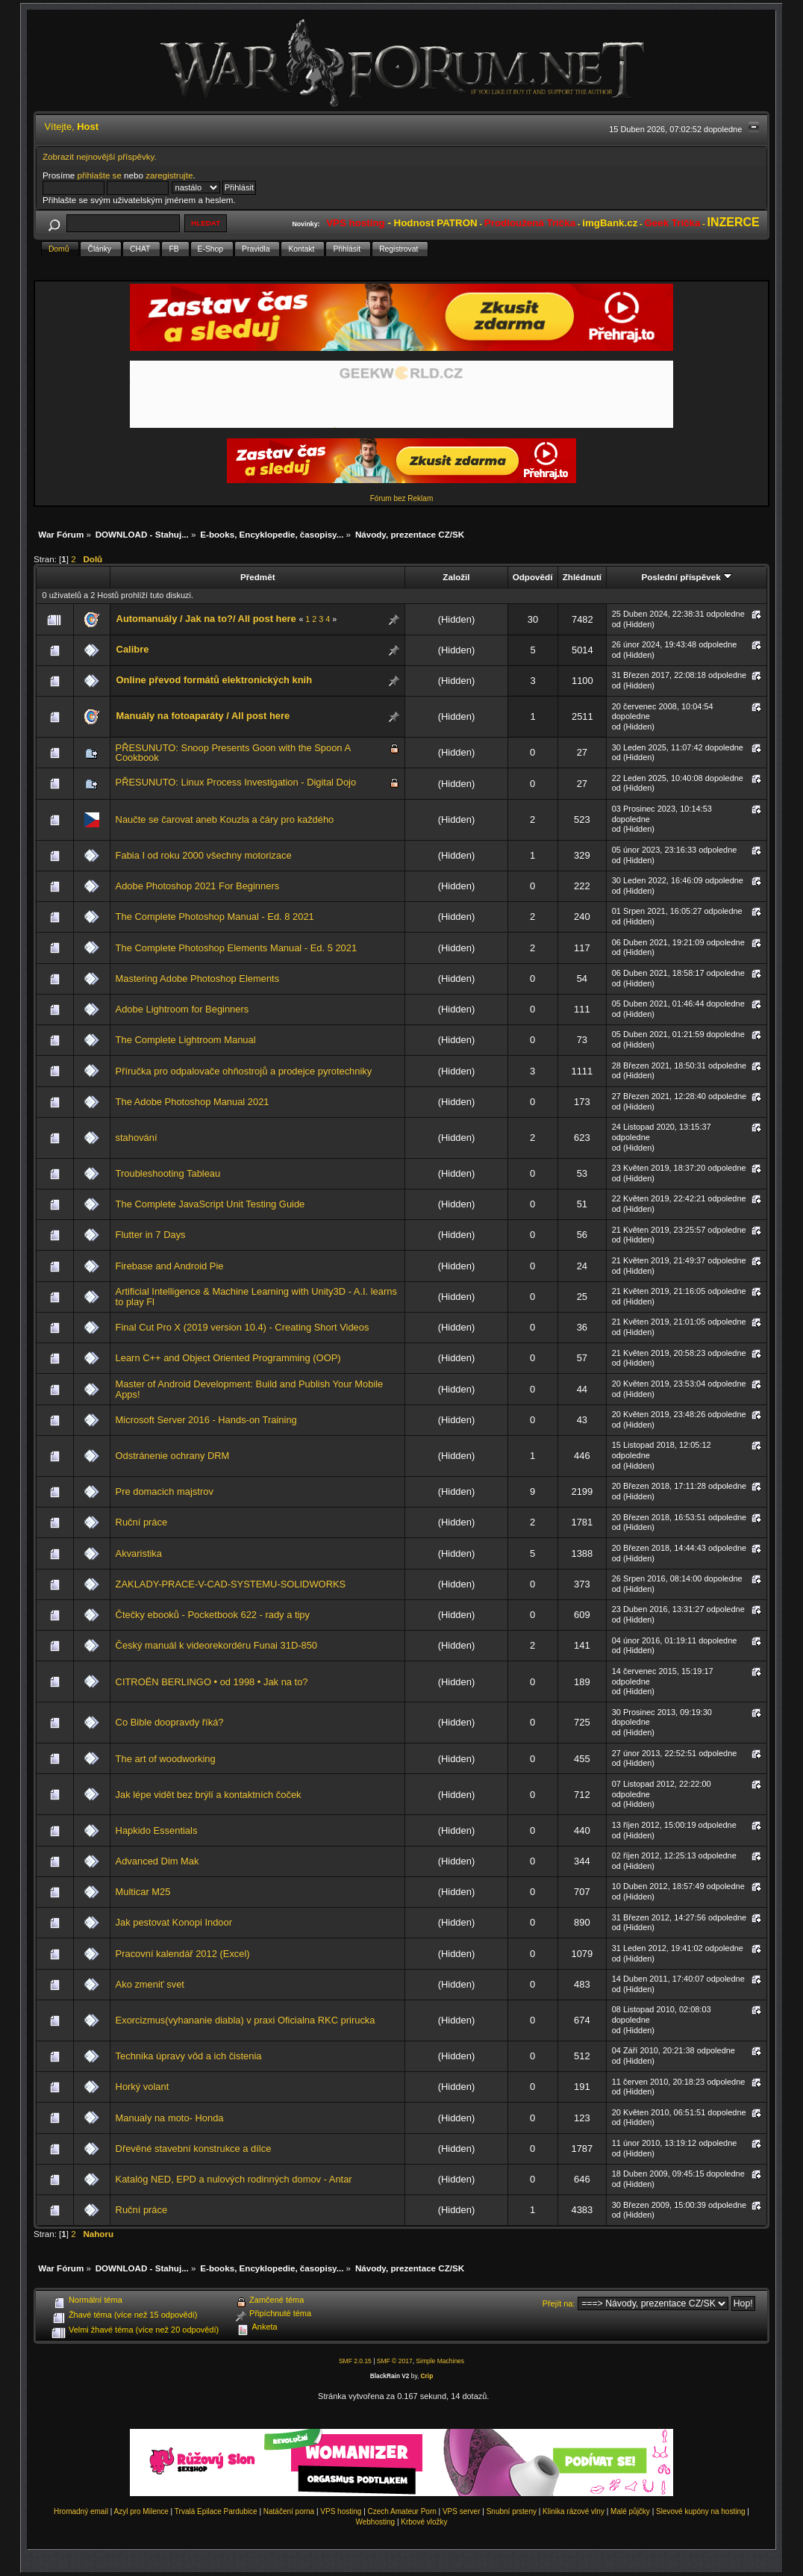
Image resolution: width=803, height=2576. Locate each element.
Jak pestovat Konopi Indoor (174, 1922)
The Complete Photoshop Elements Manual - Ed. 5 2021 (236, 947)
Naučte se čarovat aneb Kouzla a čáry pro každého (225, 819)
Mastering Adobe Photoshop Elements (198, 978)
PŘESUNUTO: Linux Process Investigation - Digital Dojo (236, 782)
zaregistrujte (169, 175)
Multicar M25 (143, 1891)
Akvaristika (139, 1553)
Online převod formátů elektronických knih (214, 679)
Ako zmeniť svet (150, 1984)
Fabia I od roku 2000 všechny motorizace (204, 855)
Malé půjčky (630, 2511)
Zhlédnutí (582, 577)
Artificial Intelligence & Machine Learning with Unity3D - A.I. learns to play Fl (256, 1296)
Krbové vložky (424, 2522)
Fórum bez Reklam (401, 498)
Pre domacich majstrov (164, 1491)
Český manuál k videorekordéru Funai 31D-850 (216, 1645)
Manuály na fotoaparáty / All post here (203, 715)
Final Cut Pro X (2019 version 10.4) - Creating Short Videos (242, 1327)
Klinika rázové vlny (573, 2511)
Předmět (257, 577)
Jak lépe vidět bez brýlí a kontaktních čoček (208, 1794)
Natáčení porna (288, 2511)
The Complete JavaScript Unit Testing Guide (210, 1204)
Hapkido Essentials (157, 1830)
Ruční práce (142, 1522)
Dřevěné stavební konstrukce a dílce (194, 2148)
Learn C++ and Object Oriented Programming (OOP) (228, 1357)
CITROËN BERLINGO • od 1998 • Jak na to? (212, 1681)
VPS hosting (340, 2511)
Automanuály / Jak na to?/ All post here (206, 618)
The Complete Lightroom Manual (186, 1039)
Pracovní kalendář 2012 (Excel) (183, 1953)
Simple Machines (440, 2361)
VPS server (462, 2511)
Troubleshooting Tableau (168, 1173)
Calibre (132, 649)
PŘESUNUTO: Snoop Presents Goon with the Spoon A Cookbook (233, 753)
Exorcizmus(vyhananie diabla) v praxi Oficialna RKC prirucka (245, 2020)
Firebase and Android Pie (170, 1266)
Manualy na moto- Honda (170, 2118)
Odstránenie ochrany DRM (173, 1455)
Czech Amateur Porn (402, 2511)
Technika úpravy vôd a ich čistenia (189, 2056)
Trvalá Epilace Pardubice (216, 2511)
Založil (456, 577)
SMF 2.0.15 (355, 2361)
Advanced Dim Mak (157, 1861)
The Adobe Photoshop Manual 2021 (192, 1101)
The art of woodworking (166, 1758)
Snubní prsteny (512, 2511)
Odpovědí (533, 577)
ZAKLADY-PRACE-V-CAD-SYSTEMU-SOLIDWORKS (231, 1584)
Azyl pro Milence (140, 2511)
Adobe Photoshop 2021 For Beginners (198, 886)
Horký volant (142, 2086)
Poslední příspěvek (686, 577)
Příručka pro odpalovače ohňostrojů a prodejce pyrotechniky (244, 1071)
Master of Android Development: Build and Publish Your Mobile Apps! (250, 1389)
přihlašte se (99, 175)
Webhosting (375, 2522)
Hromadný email (81, 2511)
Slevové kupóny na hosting (701, 2511)
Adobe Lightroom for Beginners (182, 1009)
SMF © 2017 (395, 2361)
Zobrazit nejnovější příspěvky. (100, 156)
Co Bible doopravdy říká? (170, 1722)
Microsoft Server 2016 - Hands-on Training (206, 1419)
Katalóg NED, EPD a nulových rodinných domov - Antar (234, 2179)
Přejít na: (559, 2303)
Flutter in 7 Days (151, 1234)
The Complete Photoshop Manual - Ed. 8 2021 (215, 916)
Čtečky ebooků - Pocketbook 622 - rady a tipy (213, 1614)
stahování (136, 1137)
